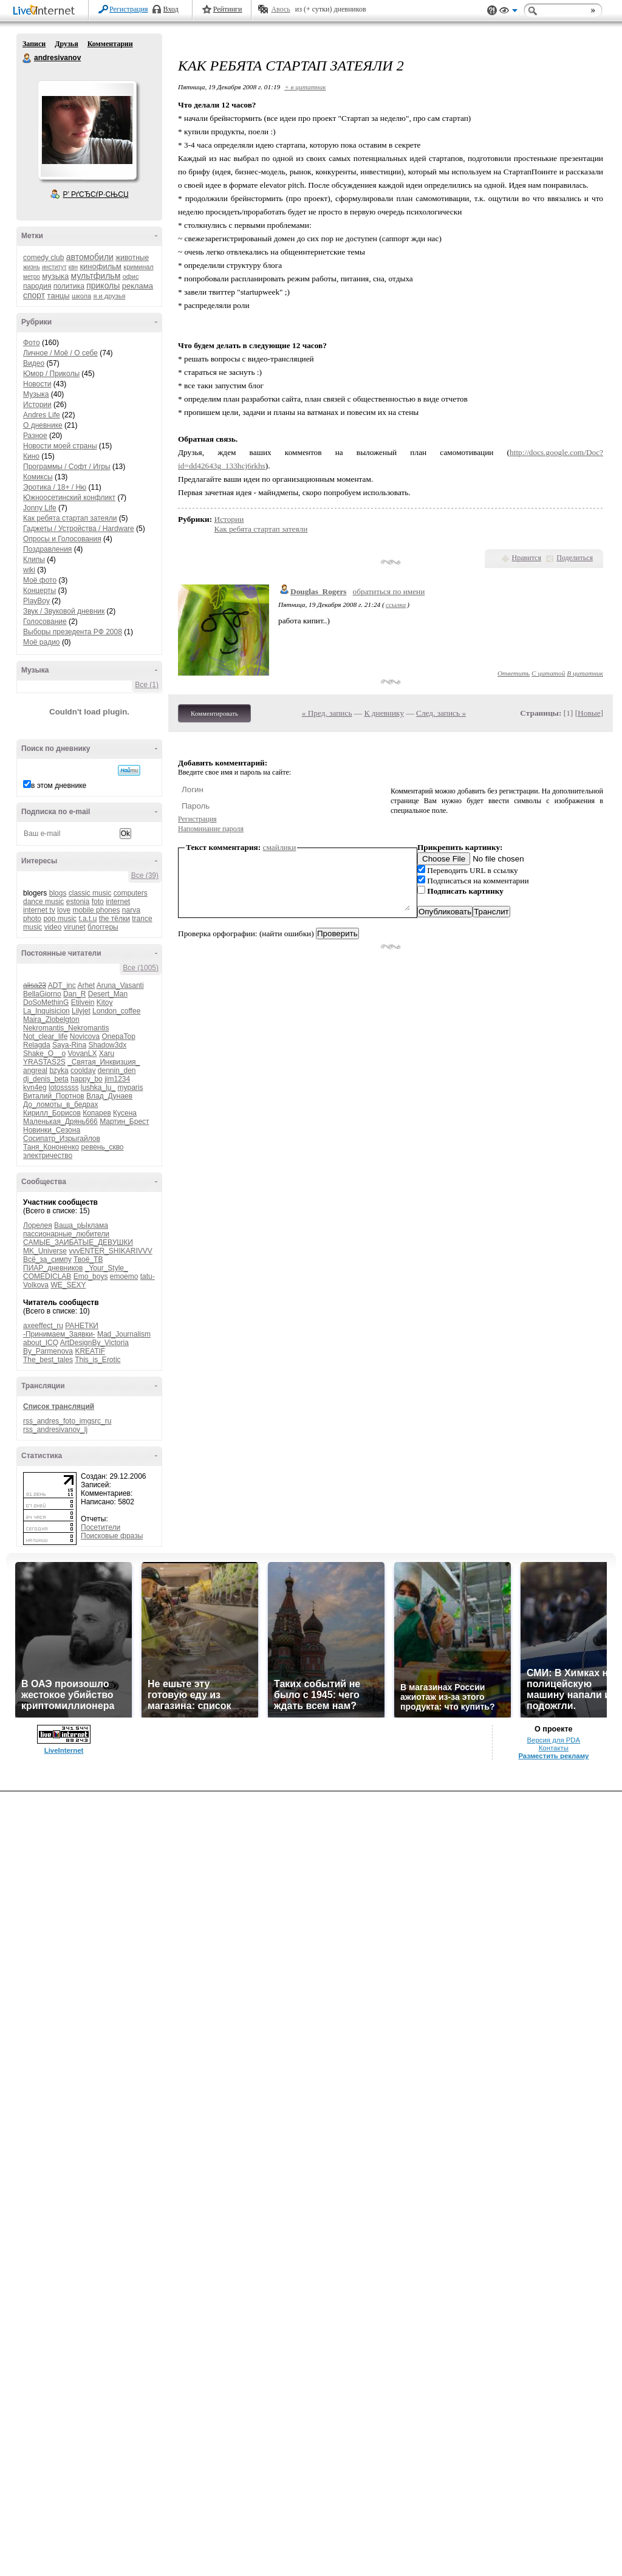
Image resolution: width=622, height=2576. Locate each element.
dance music (43, 901)
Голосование (45, 621)
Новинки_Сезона (51, 1130)
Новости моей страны (60, 446)
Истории (37, 404)
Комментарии (110, 43)
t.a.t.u (87, 918)
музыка (55, 276)
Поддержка (492, 10)
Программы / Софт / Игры (67, 466)
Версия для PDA (553, 2524)
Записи (34, 43)
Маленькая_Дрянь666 (60, 1121)
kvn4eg (35, 1087)
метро (31, 276)
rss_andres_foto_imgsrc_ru (67, 1421)
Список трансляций (58, 1406)
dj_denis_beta (46, 1079)
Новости (37, 384)
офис (131, 276)
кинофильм (100, 266)
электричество (47, 1155)
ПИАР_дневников (53, 1268)
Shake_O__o (44, 1053)
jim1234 (117, 1079)
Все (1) (147, 684)
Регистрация (128, 9)
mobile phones (96, 910)
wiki (29, 570)
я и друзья (110, 296)
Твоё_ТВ (88, 1259)
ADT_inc (62, 985)
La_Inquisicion (46, 1011)
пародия (37, 286)
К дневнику (384, 713)
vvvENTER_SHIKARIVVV (110, 1251)
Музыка (36, 394)
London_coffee (116, 1011)
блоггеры (102, 927)
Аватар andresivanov (86, 130)
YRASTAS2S (44, 1062)
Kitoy (105, 1002)
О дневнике (43, 425)
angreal (35, 1070)
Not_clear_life (45, 1036)
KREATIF (90, 1351)
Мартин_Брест (124, 1121)
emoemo (124, 1276)
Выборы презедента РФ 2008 (72, 632)
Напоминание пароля (211, 828)
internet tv (39, 910)
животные (132, 257)
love (63, 910)
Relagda (36, 1045)
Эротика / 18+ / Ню (54, 487)
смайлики (279, 847)
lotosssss (63, 1087)
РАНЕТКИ (81, 1325)
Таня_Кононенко (51, 1147)
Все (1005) (141, 968)
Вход (171, 9)
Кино (31, 456)
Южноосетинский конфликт (69, 497)
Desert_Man (108, 994)
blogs (58, 893)
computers (131, 893)
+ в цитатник (305, 87)
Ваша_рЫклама (81, 1225)
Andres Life (41, 415)
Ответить (513, 673)
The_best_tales (48, 1359)
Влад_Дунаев (109, 1096)
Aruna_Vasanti (120, 985)
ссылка (396, 604)
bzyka (58, 1070)
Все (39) (145, 875)
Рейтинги (227, 9)
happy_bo (86, 1079)
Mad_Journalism (124, 1334)
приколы (103, 285)
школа (81, 296)
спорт (34, 295)
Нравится (526, 557)
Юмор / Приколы (51, 373)
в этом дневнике (58, 785)
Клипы (34, 559)
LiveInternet (46, 11)
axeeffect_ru (43, 1325)
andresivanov (27, 58)
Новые (589, 713)
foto (98, 901)
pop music (60, 918)
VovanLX (82, 1053)
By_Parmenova (48, 1351)
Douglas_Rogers (318, 591)
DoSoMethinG (46, 1002)
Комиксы (38, 477)
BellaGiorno (42, 994)
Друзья (66, 43)
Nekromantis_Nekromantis (66, 1028)
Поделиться (574, 557)
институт (54, 267)
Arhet (86, 985)
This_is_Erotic (97, 1359)
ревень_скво (102, 1147)
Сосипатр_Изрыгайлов (61, 1138)
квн (73, 267)
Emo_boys (90, 1276)
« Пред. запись (327, 713)
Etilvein (83, 1002)
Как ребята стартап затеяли (70, 518)
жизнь (31, 267)
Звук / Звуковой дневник (63, 611)
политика (68, 286)
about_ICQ (40, 1342)
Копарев (97, 1113)
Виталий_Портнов (53, 1096)
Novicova (85, 1036)
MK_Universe (45, 1251)
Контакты (554, 2532)
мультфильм (96, 276)
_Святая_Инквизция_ (103, 1062)
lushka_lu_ (98, 1087)
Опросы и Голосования (62, 539)
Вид (508, 12)
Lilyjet (81, 1011)
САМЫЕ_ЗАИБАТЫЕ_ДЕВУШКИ (78, 1242)
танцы (58, 295)
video (53, 927)
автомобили (90, 257)
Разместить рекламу (553, 2540)
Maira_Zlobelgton (51, 1019)
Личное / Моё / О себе (60, 353)
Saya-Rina (69, 1045)
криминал (138, 266)
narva (131, 910)
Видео (33, 363)
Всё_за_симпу (47, 1259)
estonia (78, 901)
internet (118, 901)
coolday (82, 1070)
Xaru (106, 1053)
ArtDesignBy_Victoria (94, 1342)
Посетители (100, 1527)
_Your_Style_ (106, 1268)
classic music (90, 893)
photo (32, 918)
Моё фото (39, 580)
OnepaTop (118, 1036)
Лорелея (37, 1225)
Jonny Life (39, 508)
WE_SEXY (68, 1285)
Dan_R (74, 994)
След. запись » (441, 713)
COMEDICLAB (47, 1276)
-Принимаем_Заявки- (59, 1334)
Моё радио (41, 642)
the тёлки (114, 918)
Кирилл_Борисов (52, 1113)
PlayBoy (36, 601)
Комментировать (214, 713)
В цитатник (585, 673)
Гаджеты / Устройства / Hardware (78, 528)
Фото (31, 342)
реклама (137, 285)
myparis (130, 1087)
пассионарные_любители (66, 1234)
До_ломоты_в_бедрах (60, 1104)
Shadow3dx (107, 1045)
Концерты (39, 590)
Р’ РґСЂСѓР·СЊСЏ (96, 194)
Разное (35, 435)
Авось (280, 9)
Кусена (125, 1113)
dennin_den (117, 1070)
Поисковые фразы (112, 1536)
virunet (75, 927)
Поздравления (47, 549)
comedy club (43, 257)
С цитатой (548, 673)
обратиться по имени (389, 591)
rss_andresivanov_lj (55, 1429)
